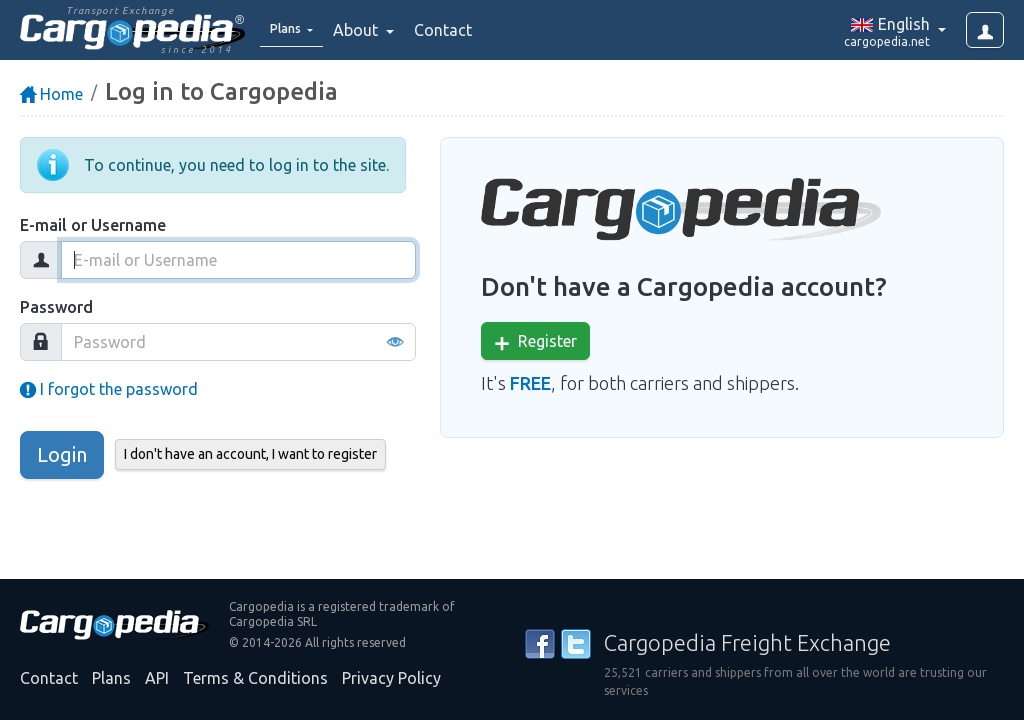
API (157, 678)
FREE (530, 383)
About (371, 30)
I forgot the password (109, 389)
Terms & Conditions (255, 678)
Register (535, 341)
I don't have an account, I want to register (250, 454)
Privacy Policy (391, 678)
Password (56, 307)
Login (62, 454)
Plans (111, 678)
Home (51, 94)
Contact (457, 30)
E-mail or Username (93, 225)
